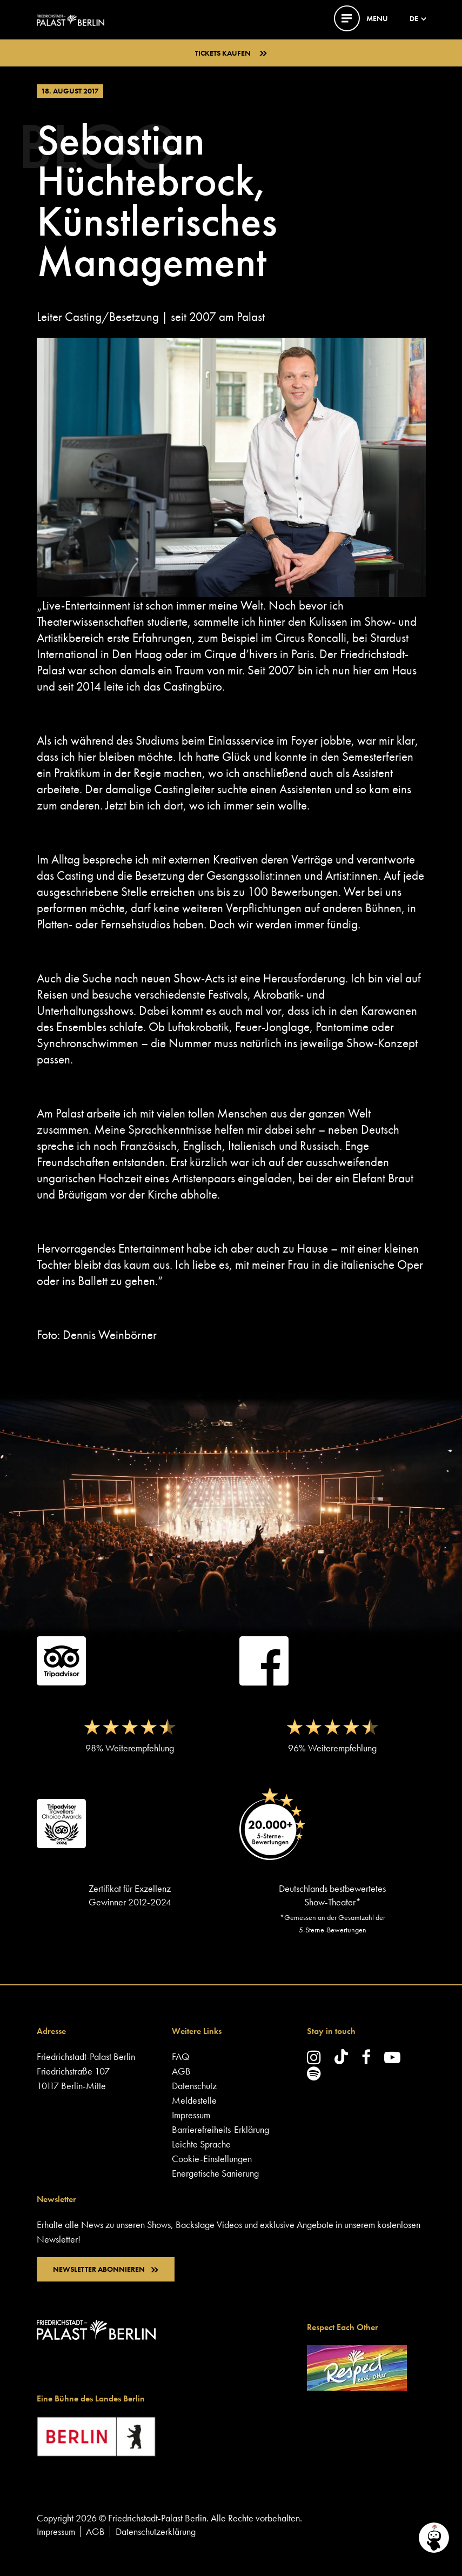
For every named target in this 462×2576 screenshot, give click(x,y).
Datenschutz (194, 2085)
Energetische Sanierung (215, 2173)
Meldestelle (194, 2100)
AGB (181, 2071)
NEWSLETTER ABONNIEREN (105, 2269)
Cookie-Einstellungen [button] (212, 2158)
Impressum (191, 2115)
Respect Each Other (342, 2327)
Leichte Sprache (201, 2144)
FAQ (180, 2056)
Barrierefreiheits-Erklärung (220, 2129)
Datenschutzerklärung (156, 2531)
